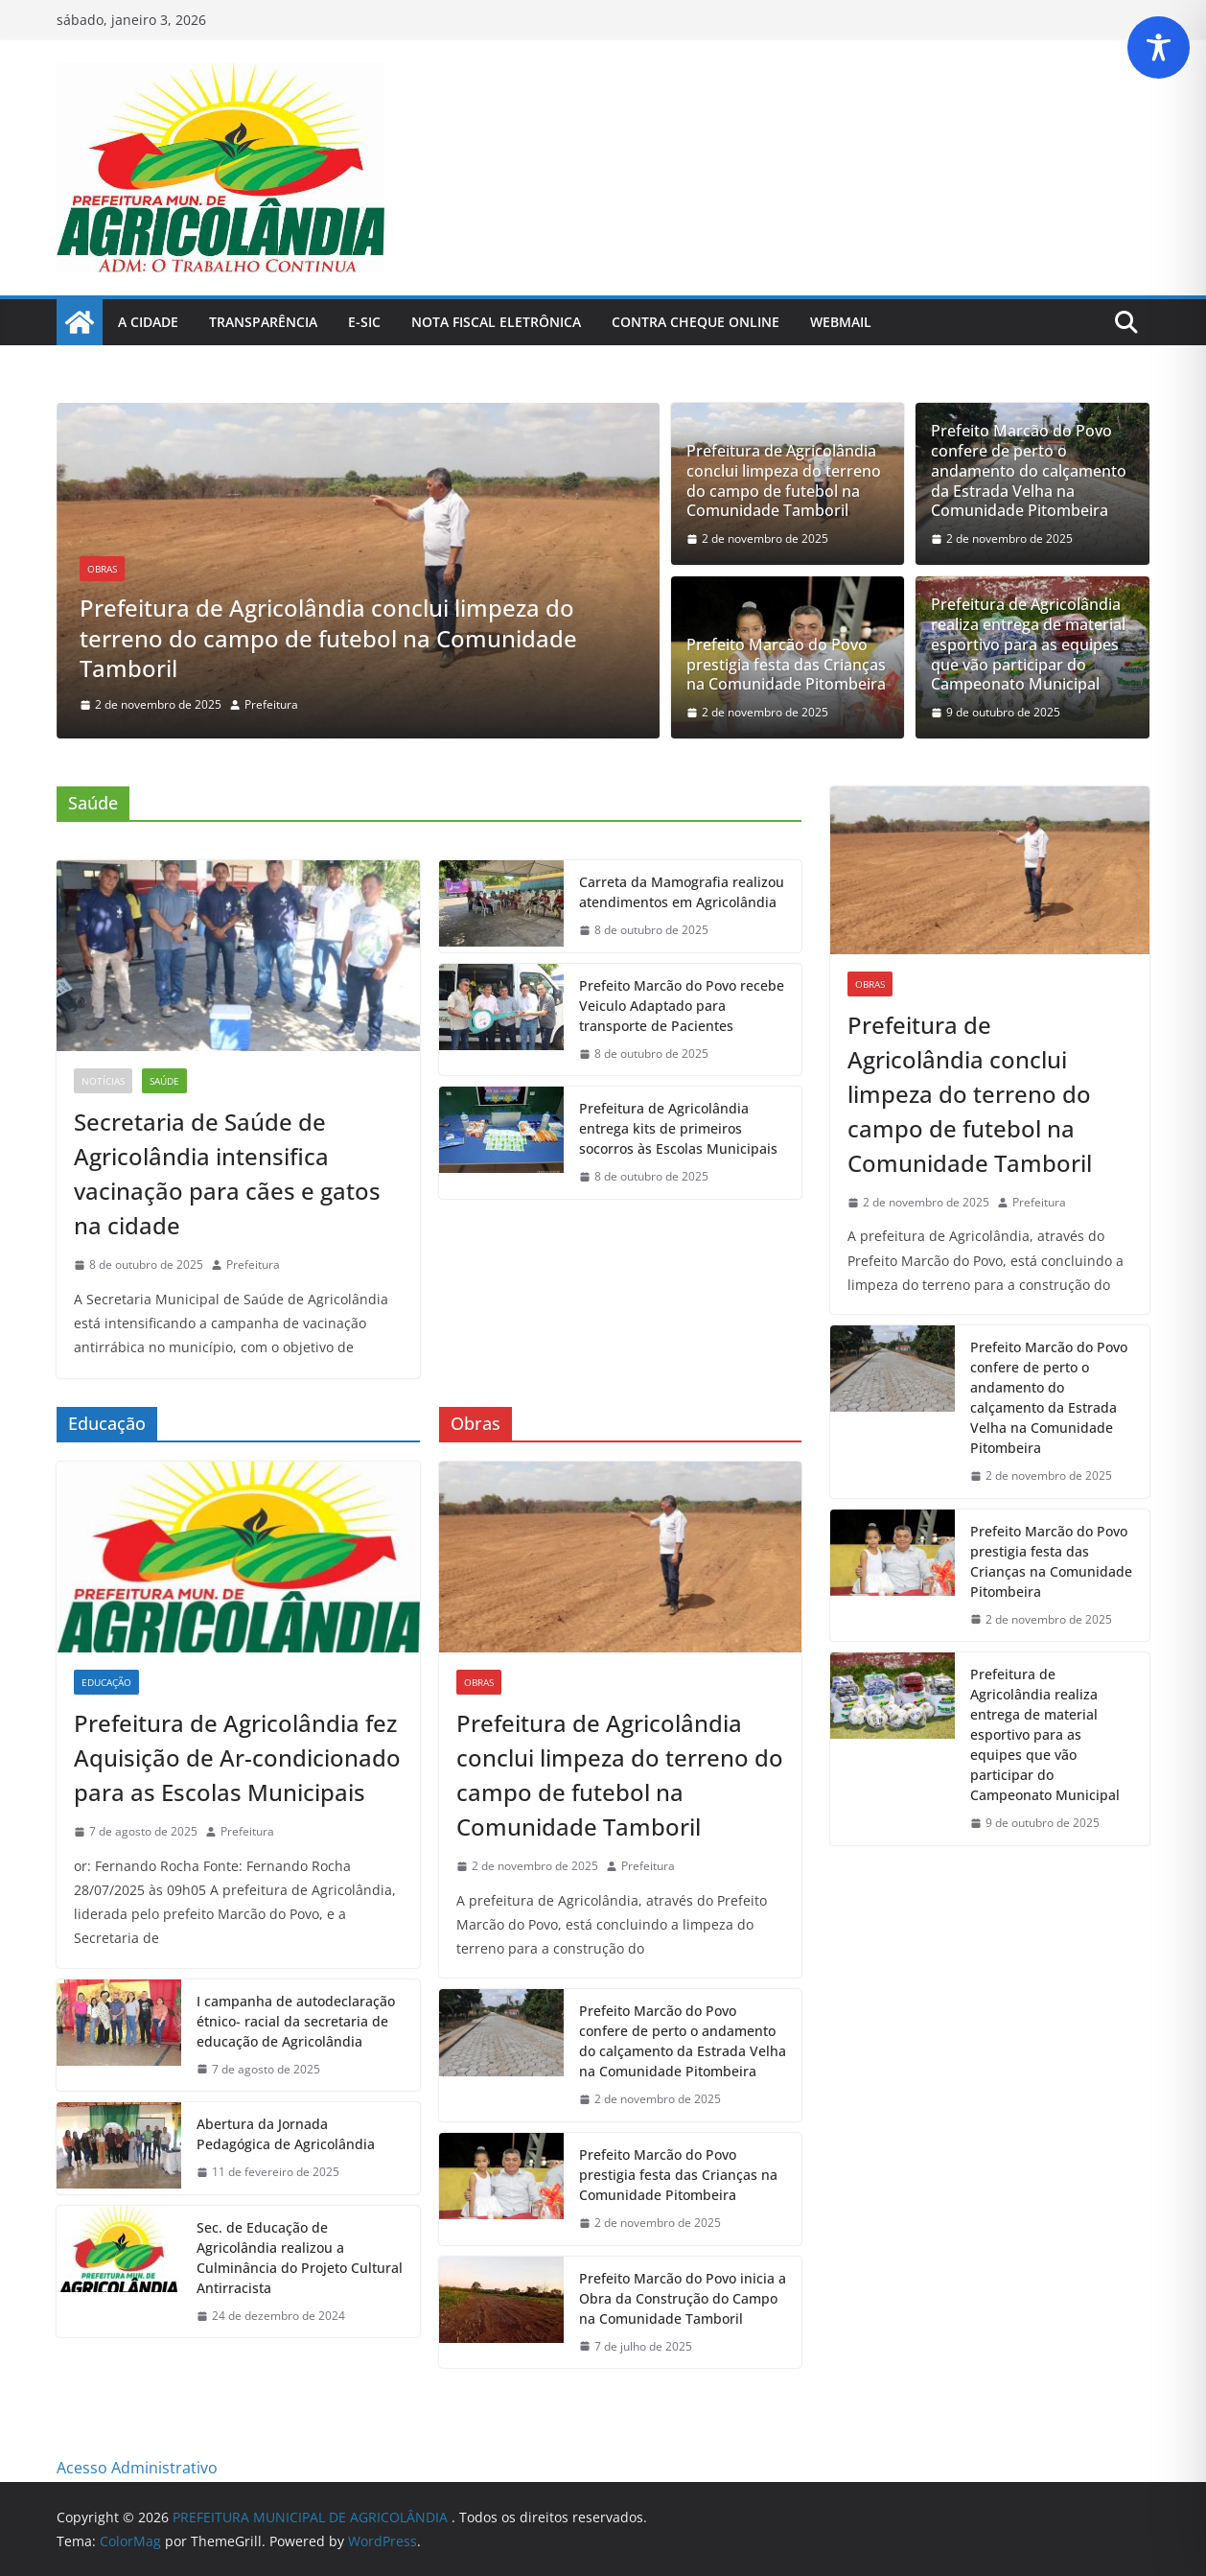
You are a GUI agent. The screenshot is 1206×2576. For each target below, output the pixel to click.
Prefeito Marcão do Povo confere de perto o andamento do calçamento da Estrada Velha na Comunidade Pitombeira (1028, 471)
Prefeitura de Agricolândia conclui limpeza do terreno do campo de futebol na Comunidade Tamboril (328, 637)
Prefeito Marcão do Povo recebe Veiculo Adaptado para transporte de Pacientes (681, 1005)
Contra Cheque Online (695, 322)
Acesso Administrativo (137, 2467)
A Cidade (148, 322)
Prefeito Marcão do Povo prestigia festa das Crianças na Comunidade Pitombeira (786, 664)
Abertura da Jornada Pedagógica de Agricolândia (286, 2134)
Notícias (103, 1081)
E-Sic (364, 322)
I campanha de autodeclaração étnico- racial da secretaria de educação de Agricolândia (296, 2021)
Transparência (263, 322)
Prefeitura (271, 704)
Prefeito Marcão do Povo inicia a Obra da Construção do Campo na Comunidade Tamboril (682, 2298)
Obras (102, 568)
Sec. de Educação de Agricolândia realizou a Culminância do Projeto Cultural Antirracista (300, 2257)
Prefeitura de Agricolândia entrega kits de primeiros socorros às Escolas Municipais (678, 1128)
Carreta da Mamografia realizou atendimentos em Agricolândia (681, 892)
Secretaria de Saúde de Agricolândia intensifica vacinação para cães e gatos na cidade (227, 1173)
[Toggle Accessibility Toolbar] (1158, 47)
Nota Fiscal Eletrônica (496, 322)
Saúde (164, 1081)
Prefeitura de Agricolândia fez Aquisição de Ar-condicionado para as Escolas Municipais (237, 1757)
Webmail (840, 322)
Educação (106, 1682)
